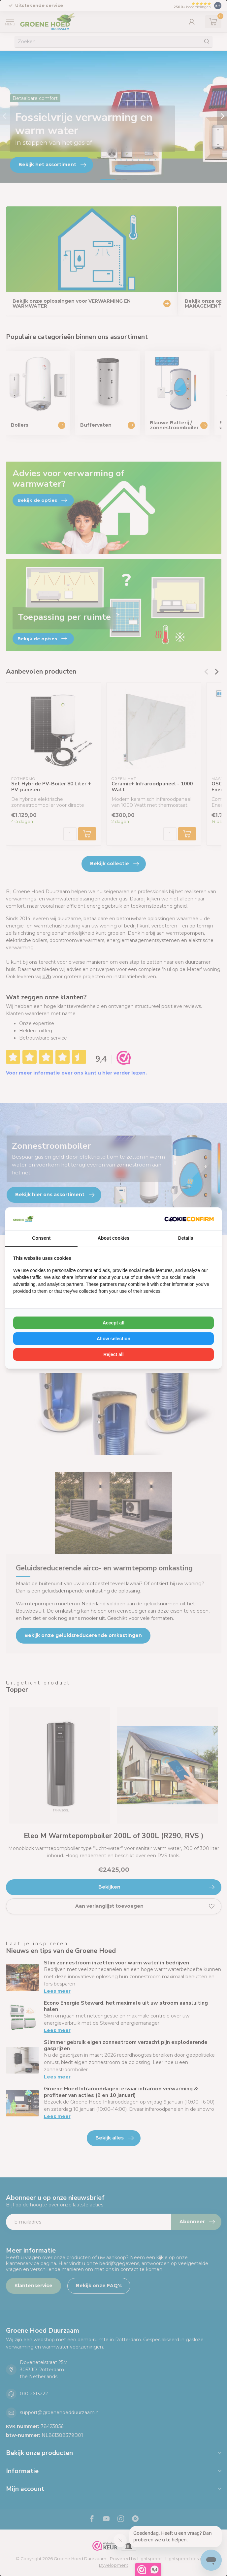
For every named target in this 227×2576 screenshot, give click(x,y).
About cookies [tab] (113, 1238)
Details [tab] (185, 1238)
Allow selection (113, 1338)
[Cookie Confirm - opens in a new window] (189, 1219)
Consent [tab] (41, 1238)
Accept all (113, 1322)
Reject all (113, 1354)
